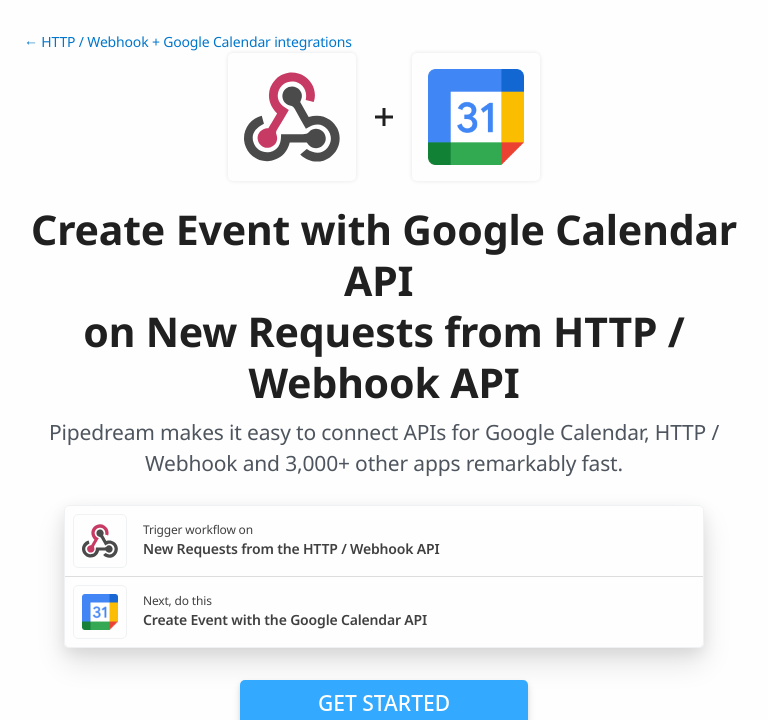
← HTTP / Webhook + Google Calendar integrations (188, 42)
